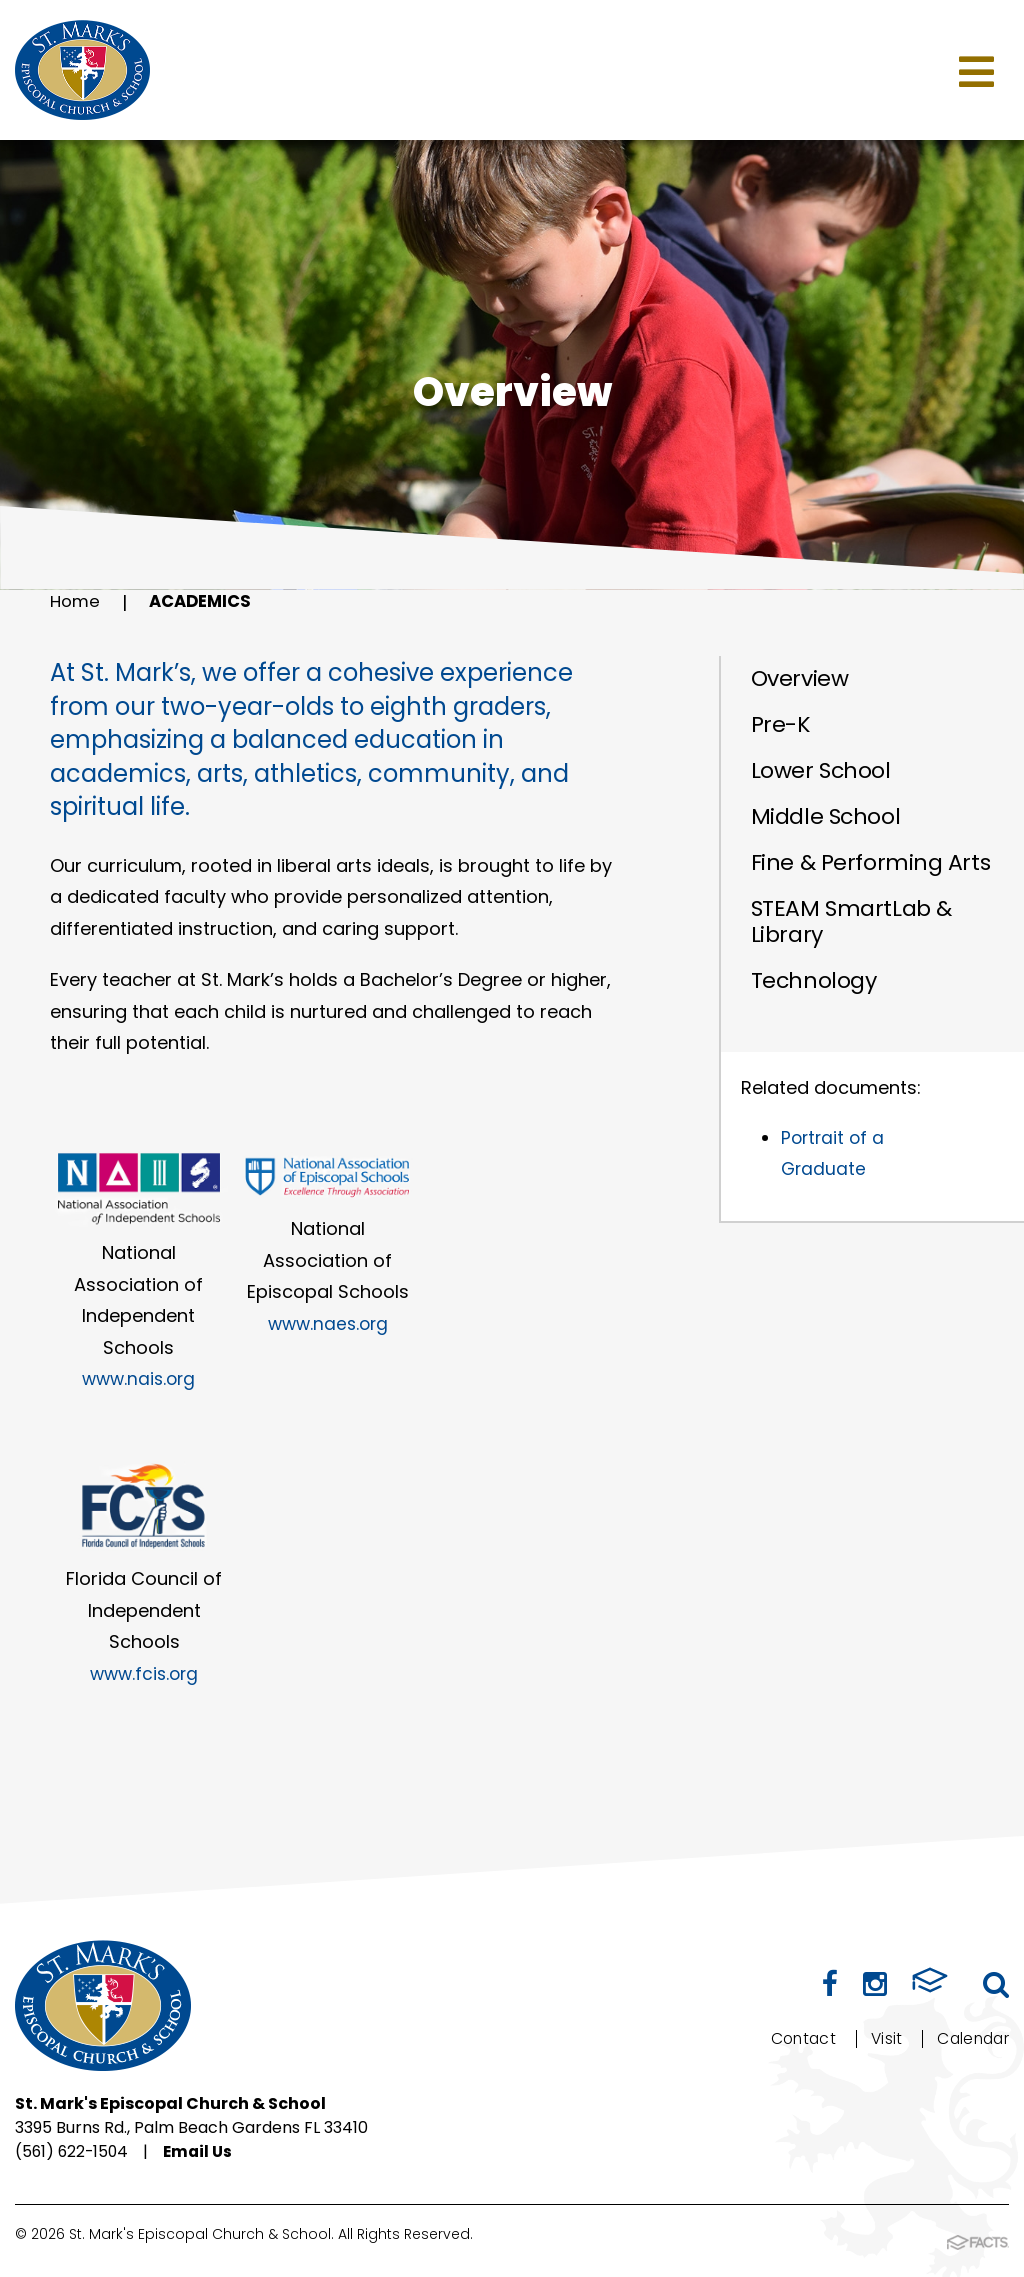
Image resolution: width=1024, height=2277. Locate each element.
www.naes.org (328, 1323)
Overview (799, 678)
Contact (797, 2038)
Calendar (971, 2038)
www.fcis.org (144, 1673)
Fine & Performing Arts (870, 862)
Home (76, 602)
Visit (882, 2038)
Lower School (821, 770)
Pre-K (781, 724)
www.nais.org (138, 1378)
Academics (206, 602)
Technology (814, 980)
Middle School (825, 816)
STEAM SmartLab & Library (851, 921)
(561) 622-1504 (73, 2152)
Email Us (203, 2152)
